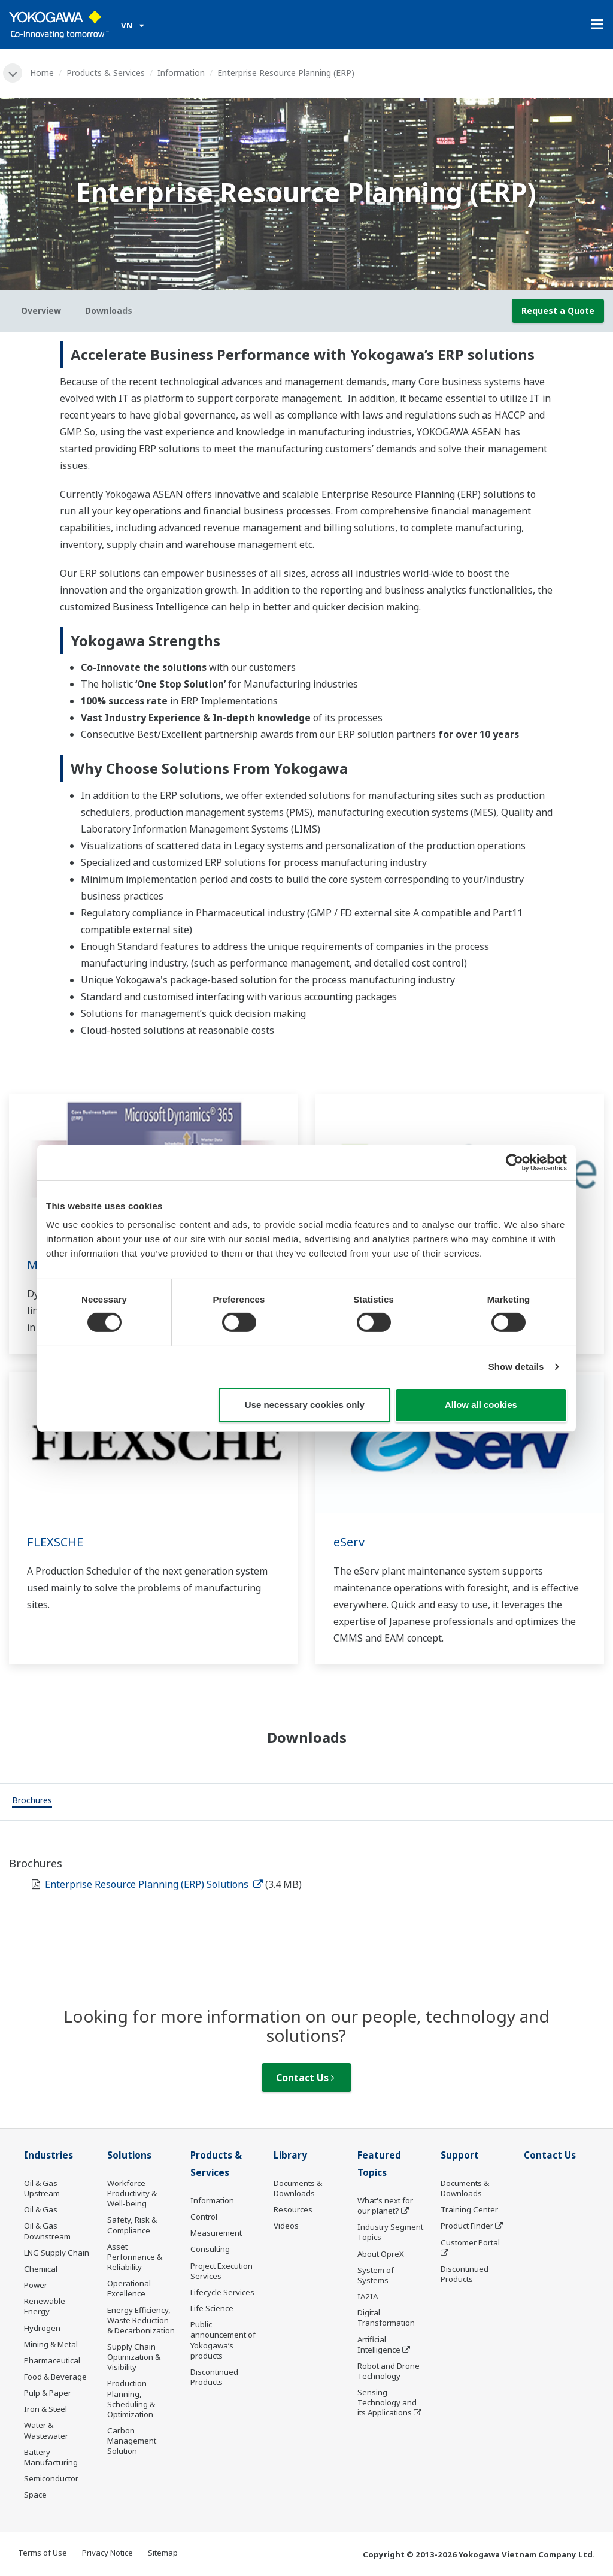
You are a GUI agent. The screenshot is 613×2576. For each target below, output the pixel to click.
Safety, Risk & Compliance (132, 2224)
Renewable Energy (44, 2306)
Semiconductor (51, 2478)
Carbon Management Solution (131, 2440)
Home (42, 72)
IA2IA (367, 2296)
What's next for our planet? (385, 2205)
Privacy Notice (107, 2552)
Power (35, 2285)
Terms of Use (42, 2552)
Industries (48, 2155)
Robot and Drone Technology (388, 2370)
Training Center (469, 2209)
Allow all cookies (481, 1405)
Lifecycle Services (222, 2292)
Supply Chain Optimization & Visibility (133, 2356)
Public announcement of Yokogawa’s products (223, 2339)
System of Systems (375, 2275)
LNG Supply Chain (56, 2252)
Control (203, 2216)
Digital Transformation (386, 2317)
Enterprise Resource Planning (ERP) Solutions (154, 1884)
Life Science (211, 2308)
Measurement (216, 2232)
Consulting (210, 2249)
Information (181, 72)
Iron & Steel (45, 2409)
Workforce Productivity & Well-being (132, 2193)
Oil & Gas (40, 2209)
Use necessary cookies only (305, 1405)
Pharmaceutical (52, 2360)
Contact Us (305, 2077)
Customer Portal (470, 2242)
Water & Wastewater (46, 2430)
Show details (516, 1366)
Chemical (40, 2268)
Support (460, 2155)
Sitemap (163, 2552)
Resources (293, 2209)
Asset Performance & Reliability (134, 2256)
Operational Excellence (129, 2288)
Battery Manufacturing (51, 2457)
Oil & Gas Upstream (42, 2188)
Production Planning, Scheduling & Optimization (131, 2398)
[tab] (32, 1802)
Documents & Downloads (298, 2188)
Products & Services (105, 72)
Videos (286, 2225)
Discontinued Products (214, 2376)
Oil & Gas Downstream (47, 2230)
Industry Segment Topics (390, 2231)
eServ (349, 1542)
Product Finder (467, 2225)
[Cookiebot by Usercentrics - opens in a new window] (514, 1162)
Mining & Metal (51, 2344)
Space (35, 2494)
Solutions (129, 2155)
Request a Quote (557, 310)
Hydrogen (42, 2328)
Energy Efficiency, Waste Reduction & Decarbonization (141, 2320)
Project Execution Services (221, 2270)
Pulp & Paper (47, 2392)
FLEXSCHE (55, 1542)
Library (290, 2155)
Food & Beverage (55, 2376)
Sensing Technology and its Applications (387, 2402)
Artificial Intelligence (378, 2344)
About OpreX (380, 2253)
